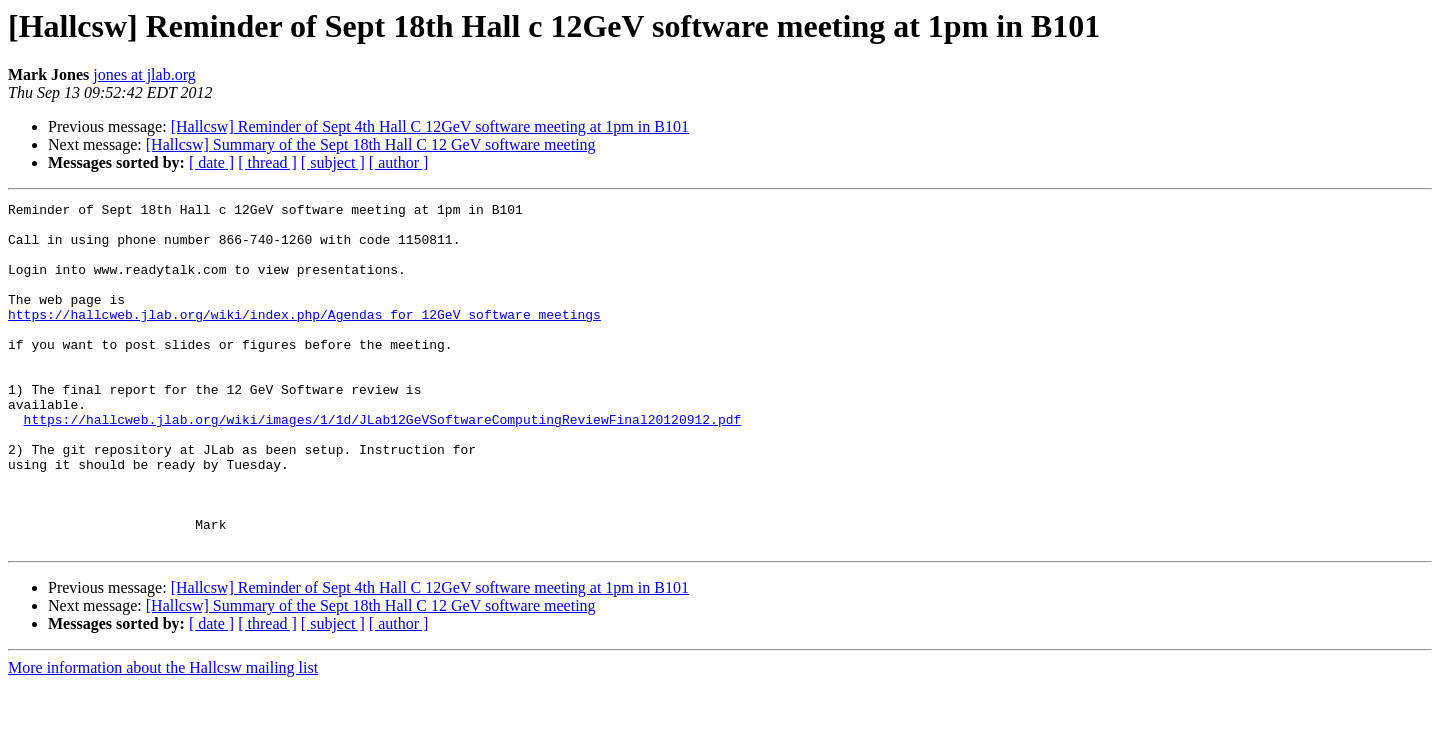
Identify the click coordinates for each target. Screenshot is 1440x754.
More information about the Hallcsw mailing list (163, 736)
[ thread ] (267, 162)
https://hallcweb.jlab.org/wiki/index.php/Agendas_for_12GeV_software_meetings (304, 338)
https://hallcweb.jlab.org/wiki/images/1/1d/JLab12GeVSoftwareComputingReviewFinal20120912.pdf (383, 464)
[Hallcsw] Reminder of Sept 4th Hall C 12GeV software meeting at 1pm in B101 (430, 126)
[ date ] (211, 162)
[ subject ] (333, 162)
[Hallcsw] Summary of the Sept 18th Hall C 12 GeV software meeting (371, 144)
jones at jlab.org (144, 74)
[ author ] (399, 162)
